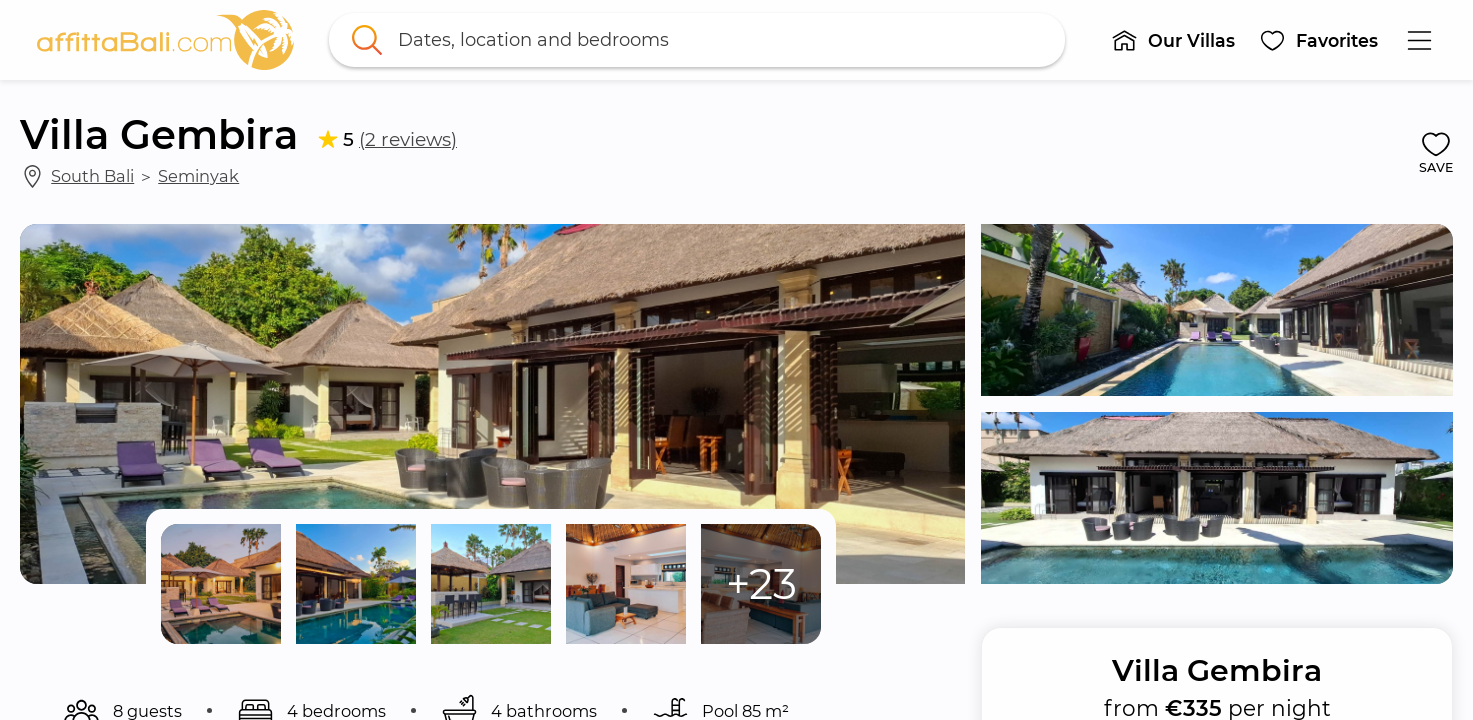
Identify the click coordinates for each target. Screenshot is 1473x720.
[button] (1174, 40)
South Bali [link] (92, 176)
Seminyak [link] (198, 176)
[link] (166, 40)
